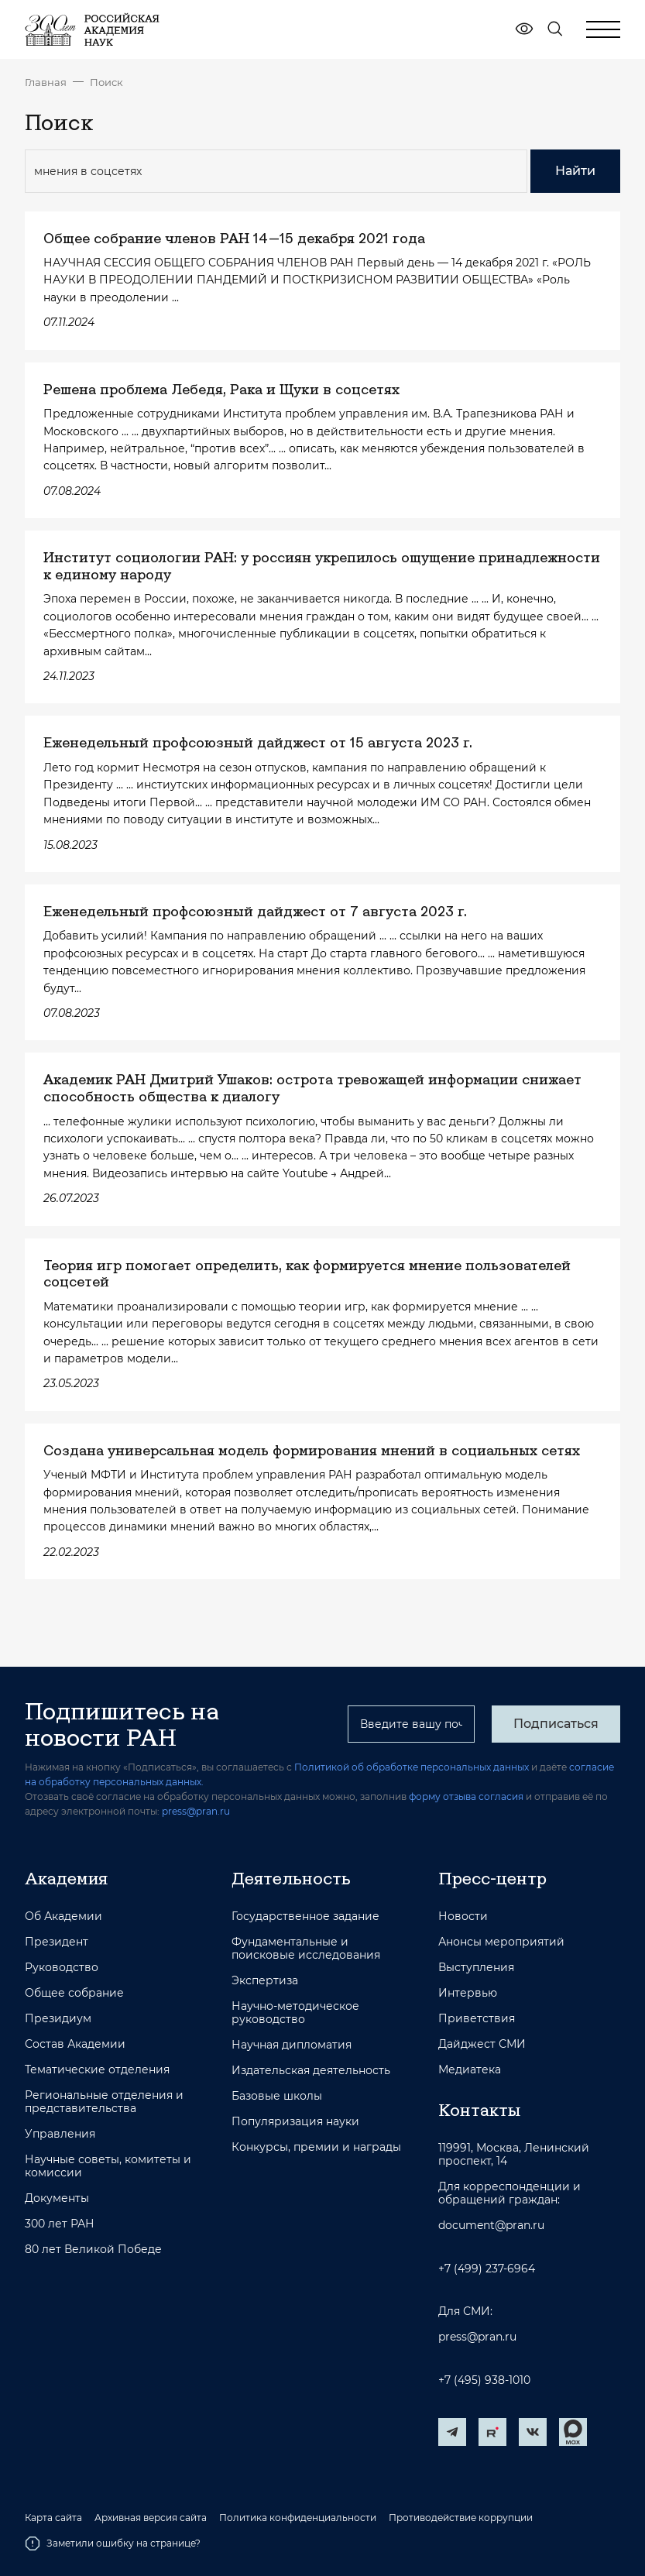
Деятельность (291, 1878)
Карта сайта (53, 2517)
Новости (463, 1916)
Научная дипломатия (292, 2045)
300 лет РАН (59, 2224)
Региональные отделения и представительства (104, 2102)
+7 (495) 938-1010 (484, 2380)
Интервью (467, 1993)
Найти (575, 170)
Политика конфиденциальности (297, 2517)
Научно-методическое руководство (295, 2013)
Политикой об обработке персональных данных (411, 1767)
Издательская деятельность (311, 2070)
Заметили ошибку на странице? (113, 2543)
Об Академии (63, 1916)
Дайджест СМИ (482, 2044)
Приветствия (476, 2018)
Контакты (479, 2109)
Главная (46, 82)
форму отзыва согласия (466, 1796)
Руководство (61, 1967)
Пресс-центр (492, 1878)
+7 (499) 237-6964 (486, 2268)
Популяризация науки (295, 2121)
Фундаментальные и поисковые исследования (306, 1948)
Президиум (58, 2018)
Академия (66, 1878)
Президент (56, 1942)
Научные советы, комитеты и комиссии (108, 2166)
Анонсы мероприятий (501, 1942)
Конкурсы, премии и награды (316, 2147)
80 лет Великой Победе (93, 2249)
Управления (60, 2134)
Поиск (106, 82)
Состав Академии (75, 2044)
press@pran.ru (196, 1811)
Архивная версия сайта (150, 2517)
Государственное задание (305, 1916)
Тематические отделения (97, 2069)
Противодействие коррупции (461, 2517)
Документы (57, 2198)
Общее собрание (74, 1993)
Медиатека (469, 2069)
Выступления (476, 1967)
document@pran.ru (491, 2225)
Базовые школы (277, 2096)
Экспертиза (265, 1980)
